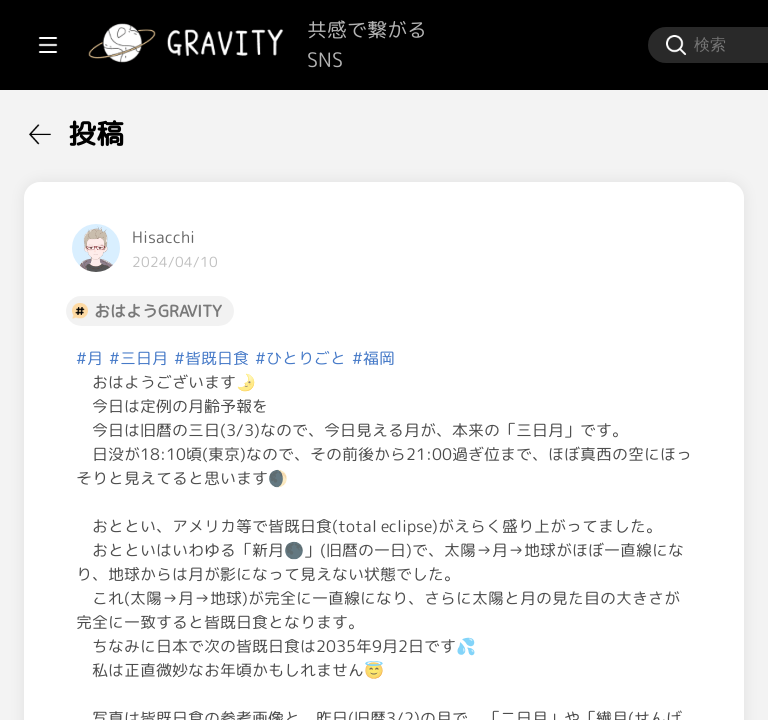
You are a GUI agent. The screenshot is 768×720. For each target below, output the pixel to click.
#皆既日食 (451, 358)
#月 (329, 358)
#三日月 (378, 358)
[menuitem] (120, 128)
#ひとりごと (540, 358)
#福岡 (613, 358)
